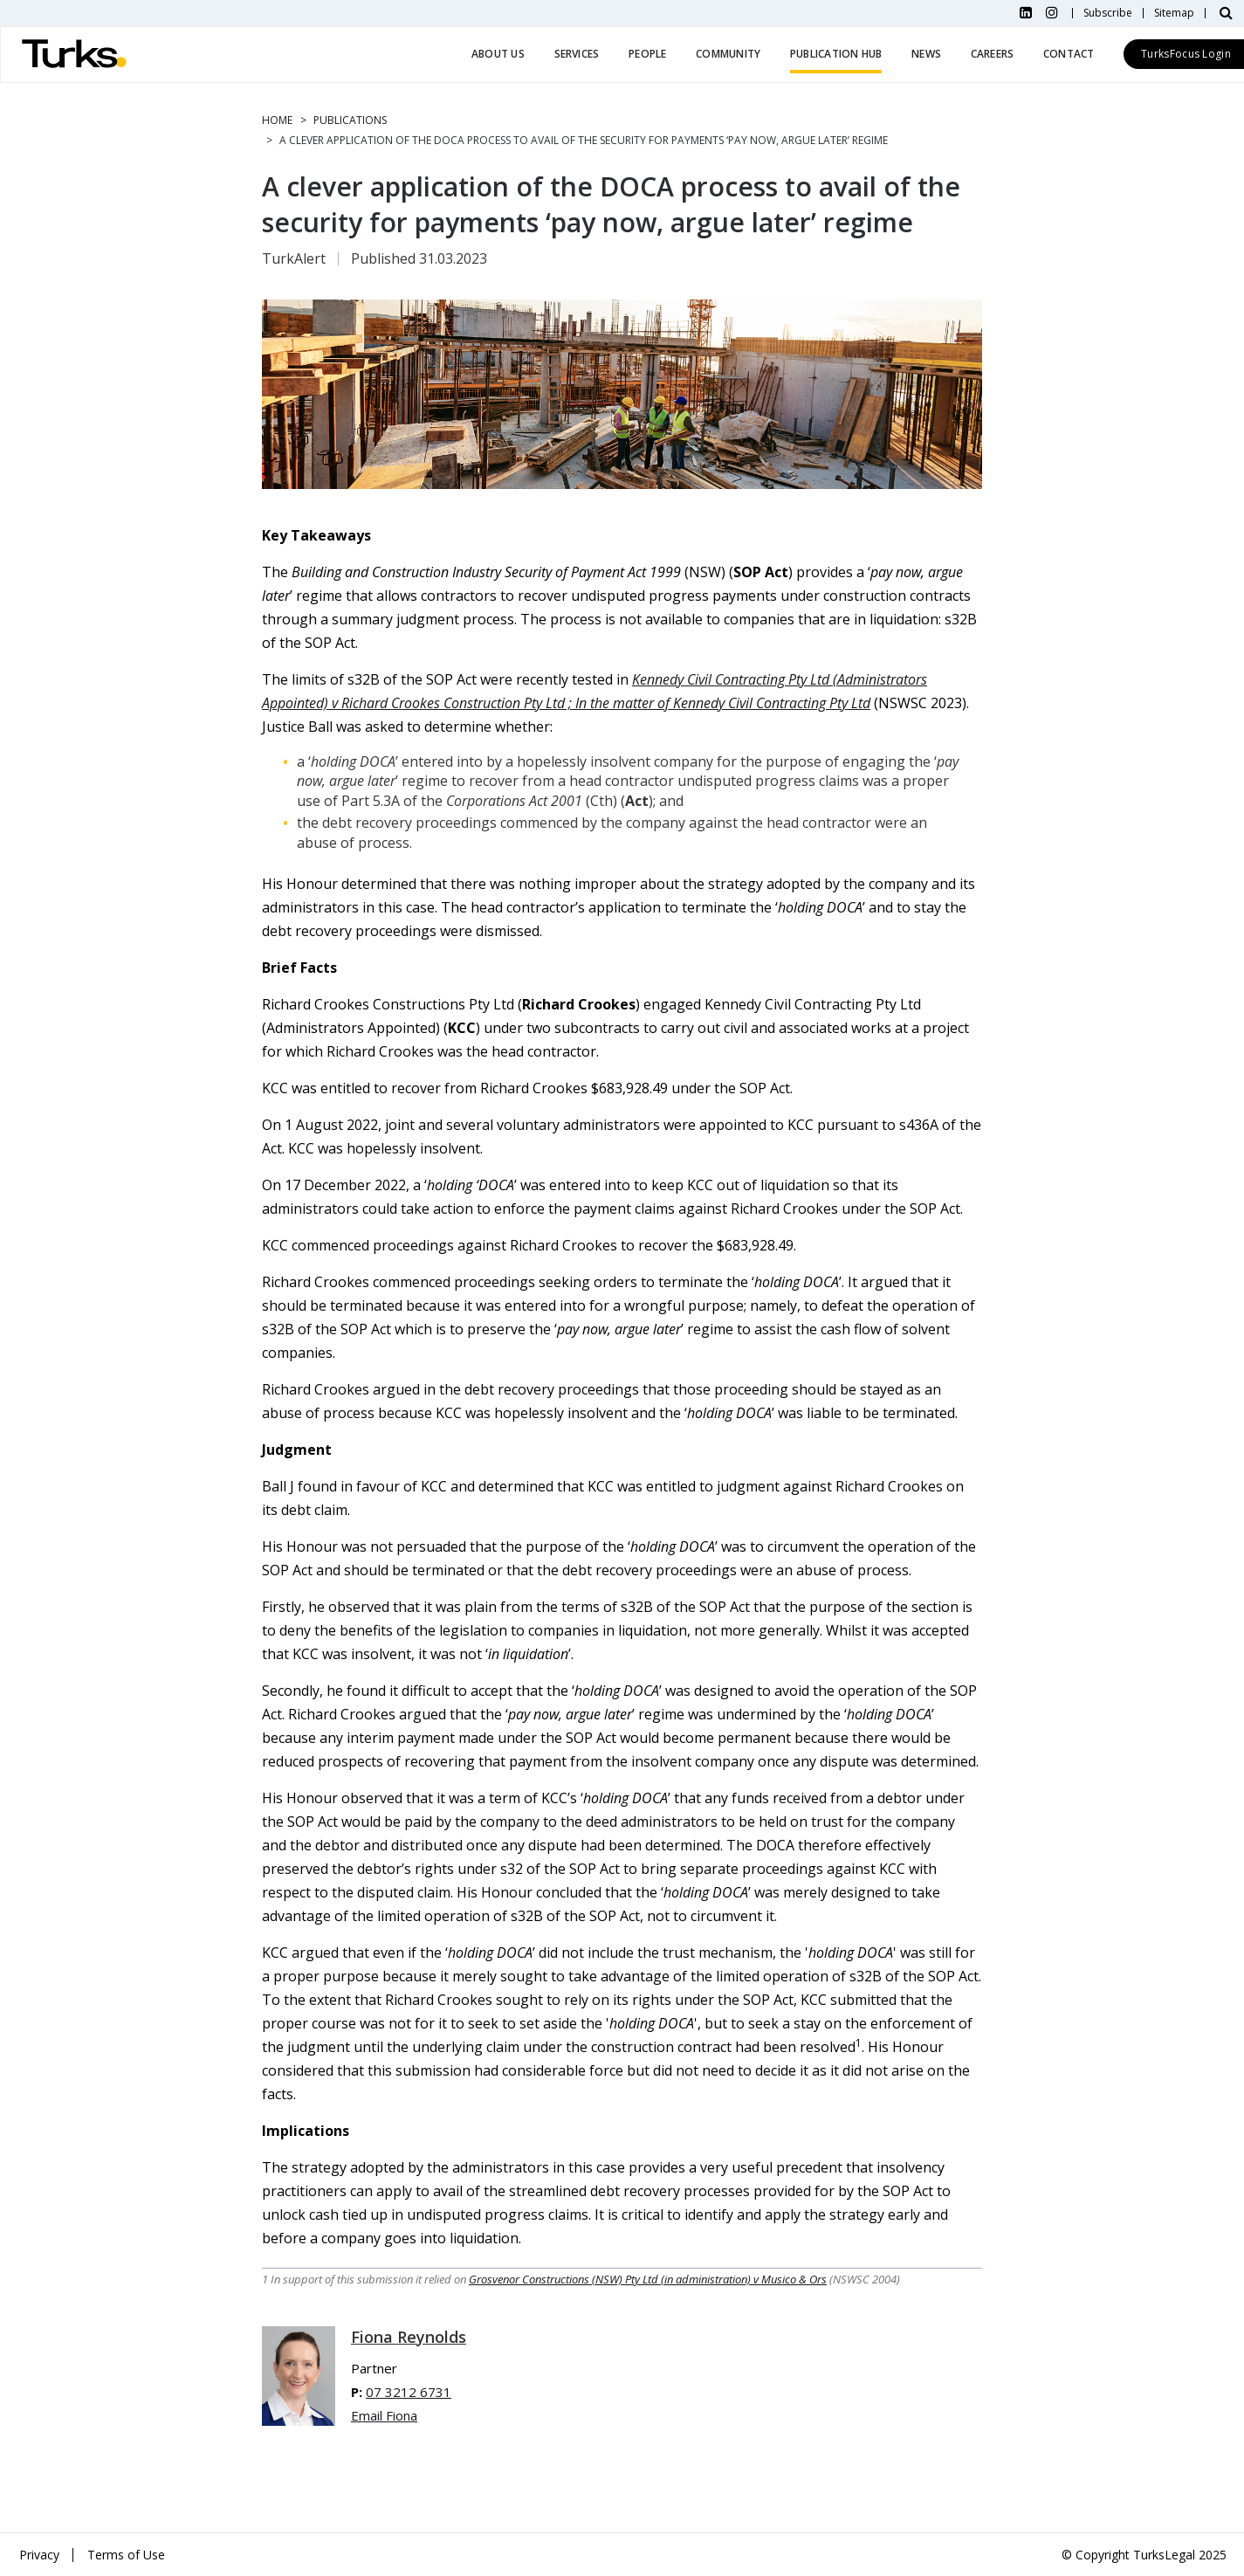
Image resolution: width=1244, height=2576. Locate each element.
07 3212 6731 (408, 2391)
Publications (350, 120)
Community (728, 53)
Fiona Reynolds (408, 2336)
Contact (1069, 53)
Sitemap (1174, 13)
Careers (992, 53)
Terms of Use (126, 2554)
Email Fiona (384, 2415)
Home (277, 120)
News (926, 53)
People (647, 53)
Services (577, 53)
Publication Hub (836, 53)
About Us (498, 53)
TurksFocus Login (1186, 53)
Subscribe (1107, 13)
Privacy (39, 2554)
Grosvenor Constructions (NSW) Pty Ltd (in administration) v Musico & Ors (648, 2279)
